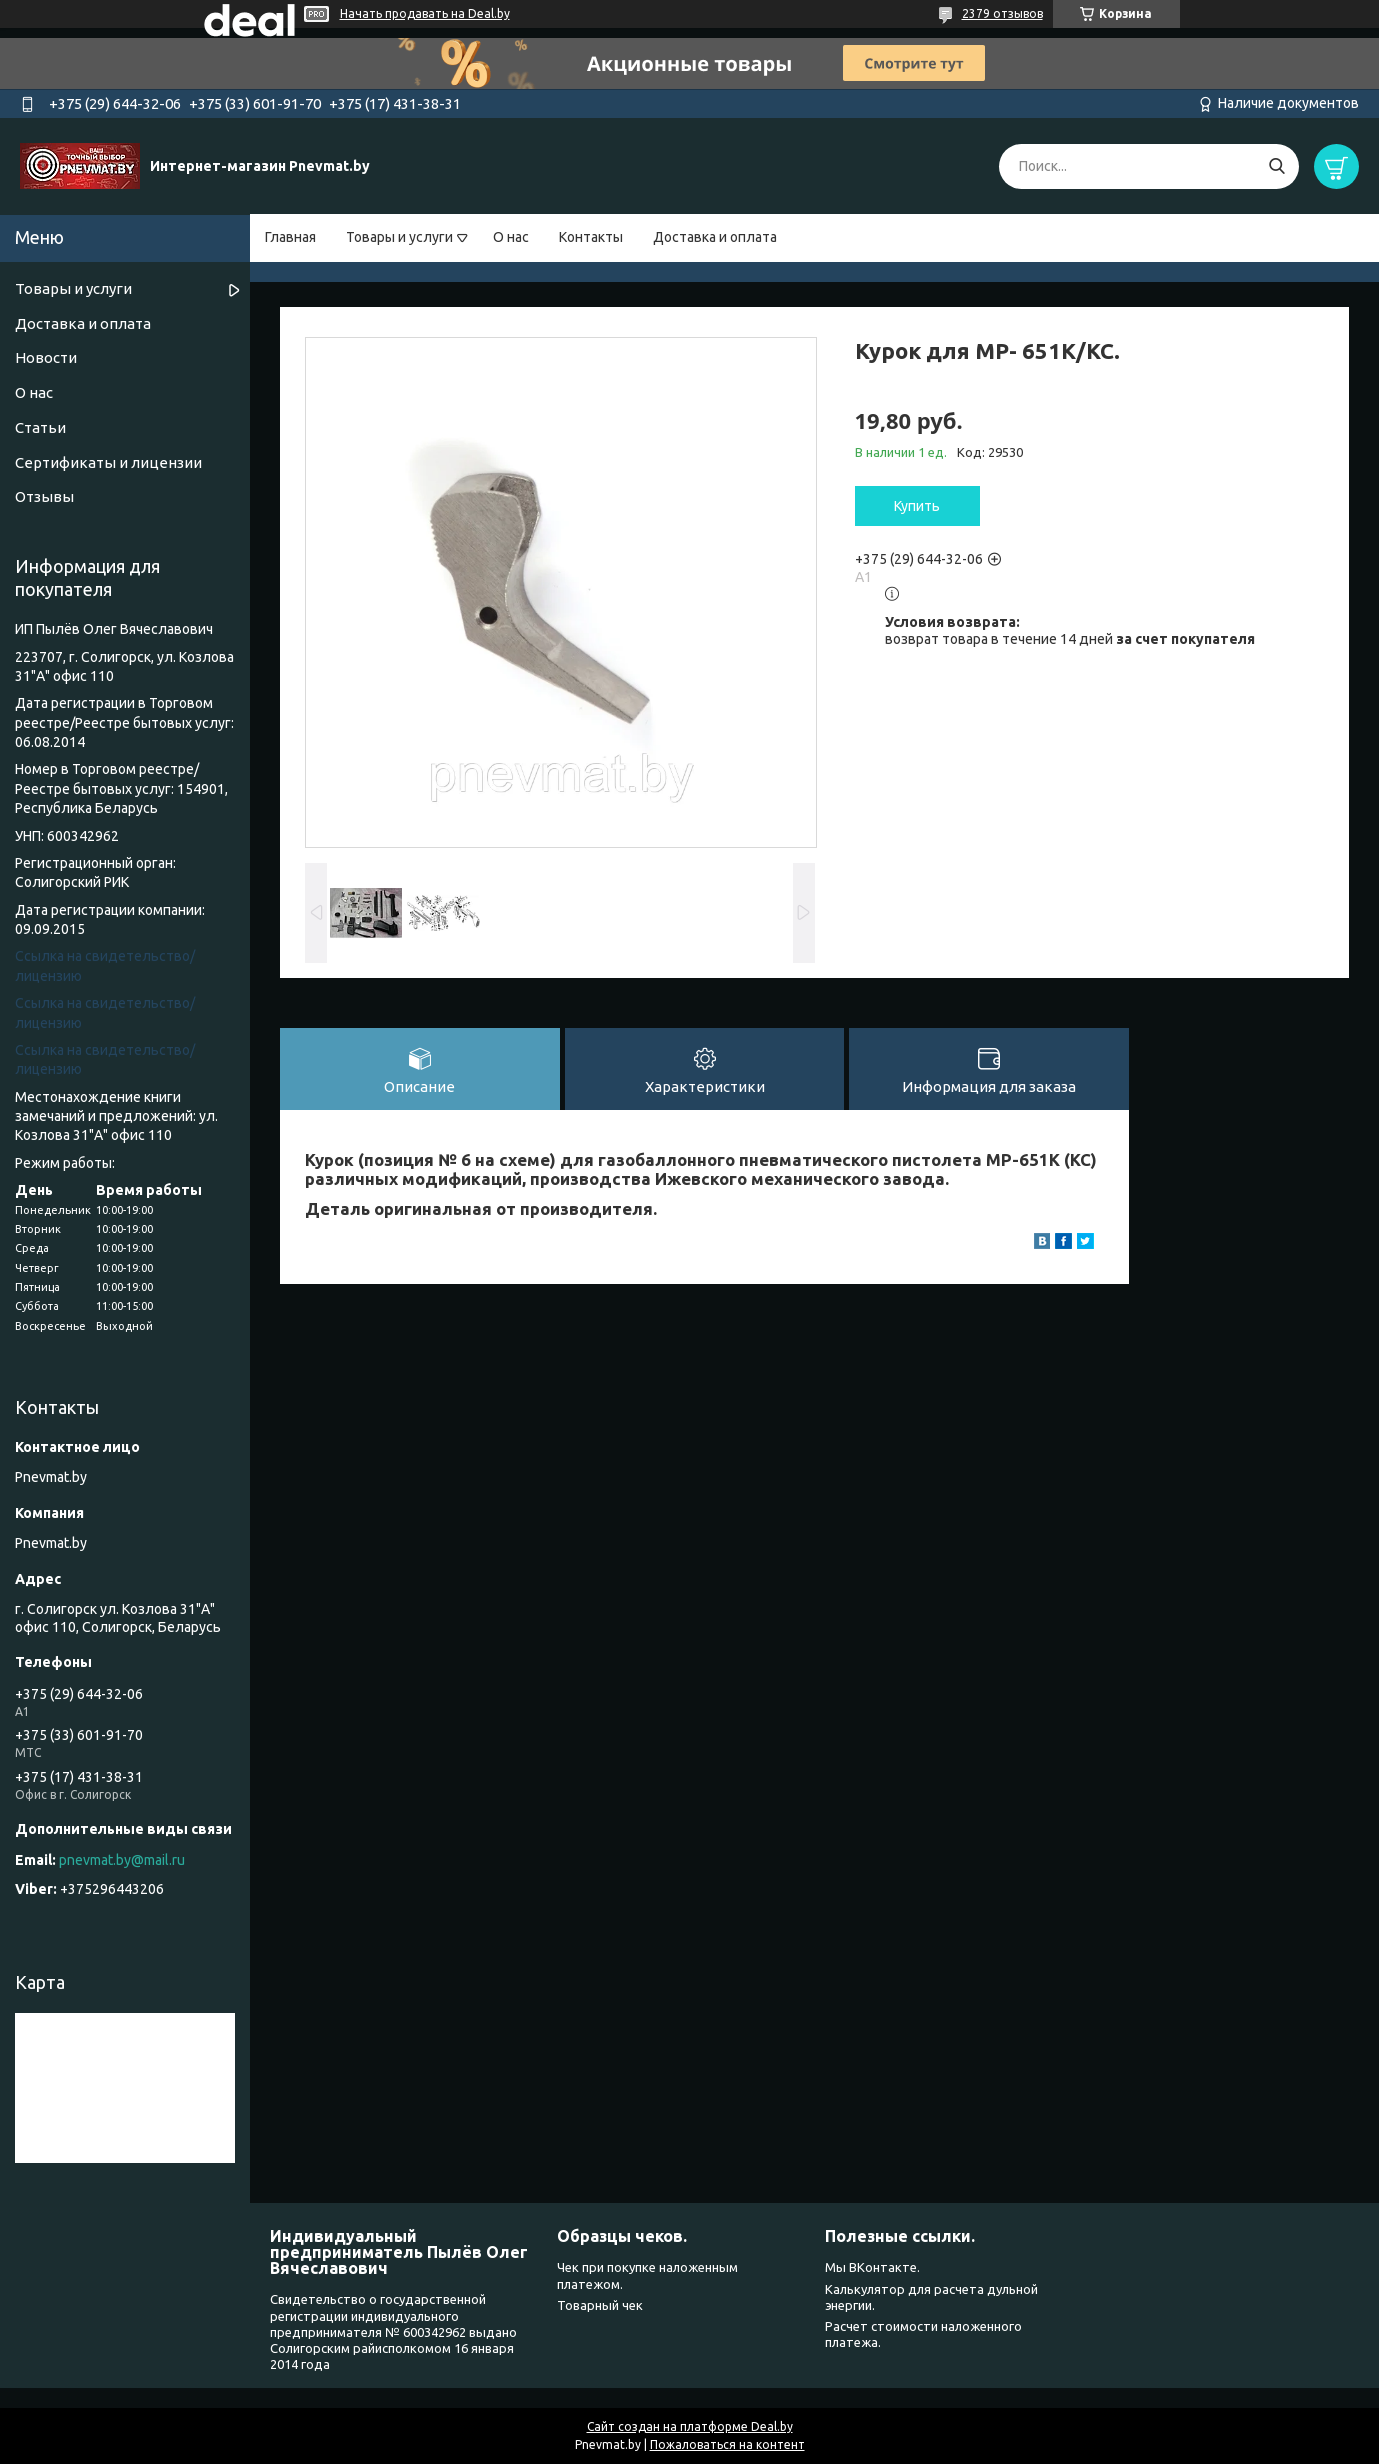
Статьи (40, 427)
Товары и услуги (399, 237)
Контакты (591, 237)
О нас (511, 237)
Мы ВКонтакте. (872, 2267)
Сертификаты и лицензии (108, 462)
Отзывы (44, 496)
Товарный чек (600, 2305)
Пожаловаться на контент (727, 2444)
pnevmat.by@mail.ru (122, 1860)
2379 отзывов (1002, 13)
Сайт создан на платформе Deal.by (690, 2426)
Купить (917, 506)
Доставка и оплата (715, 237)
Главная (290, 237)
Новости (46, 357)
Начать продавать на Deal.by (425, 13)
